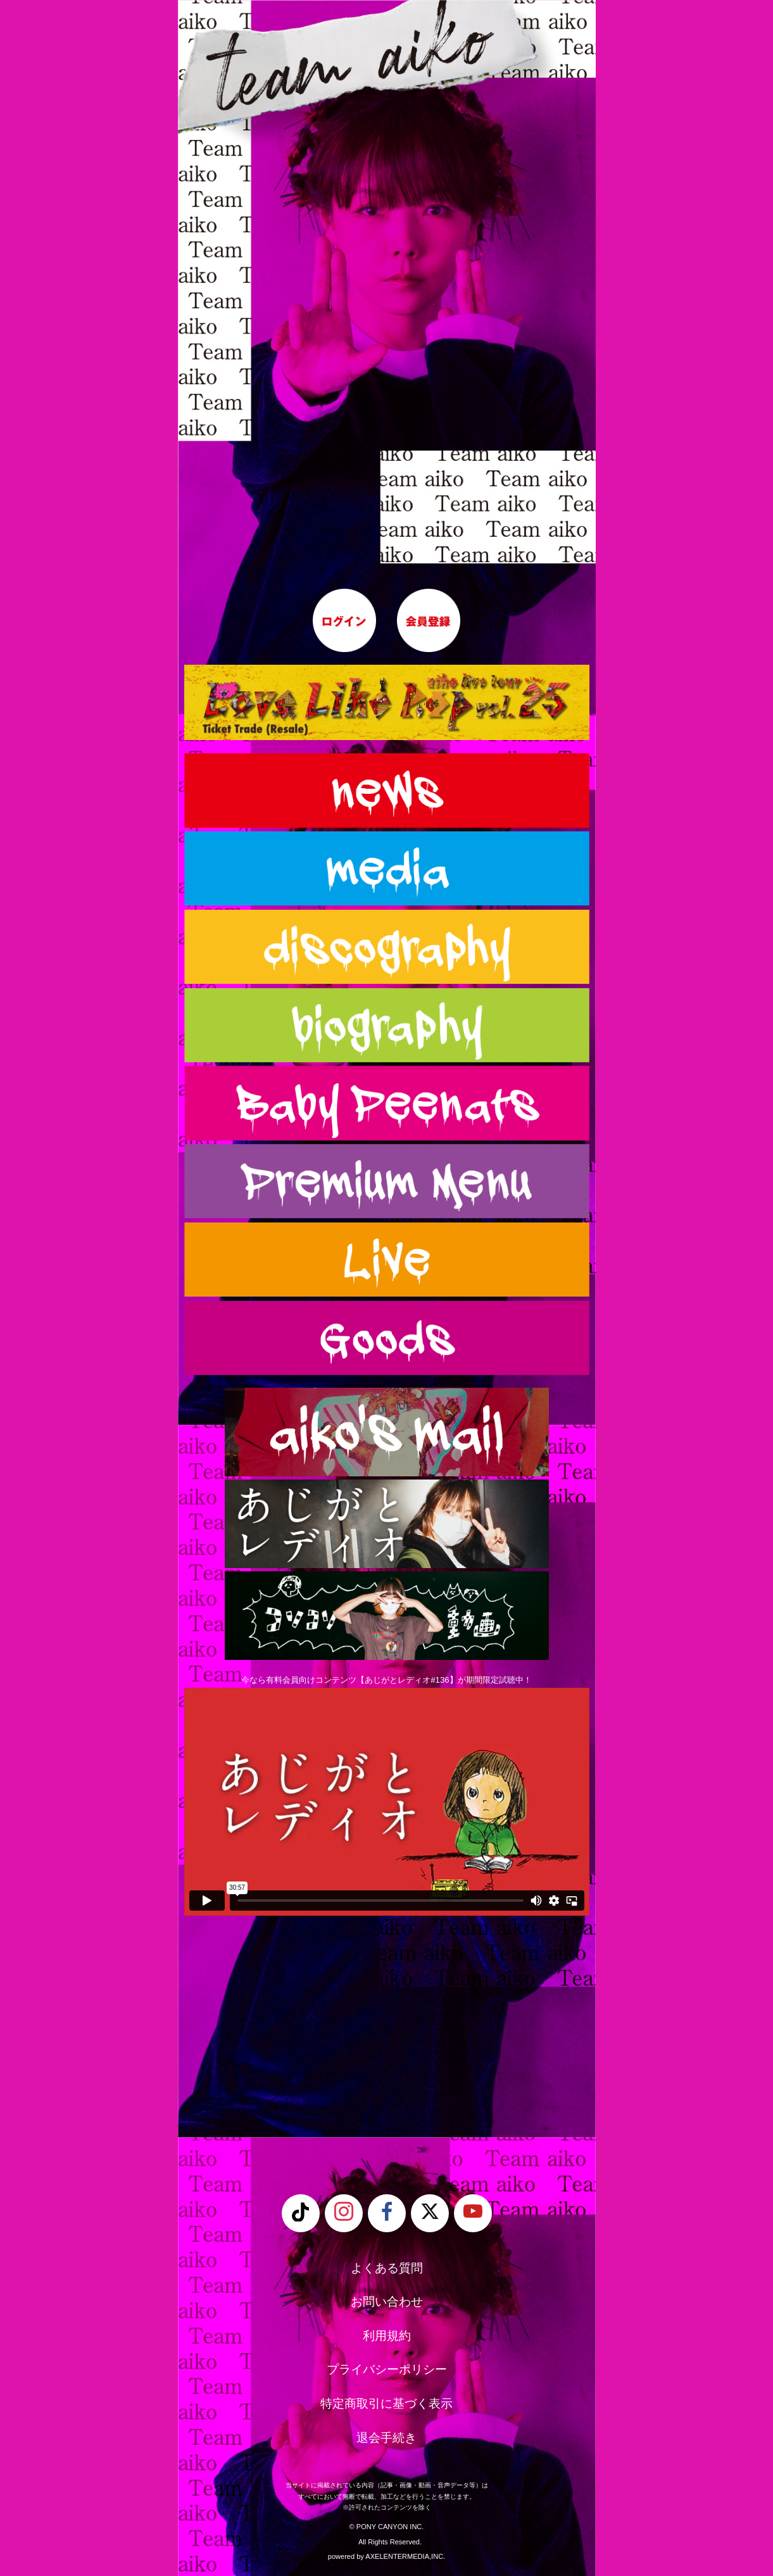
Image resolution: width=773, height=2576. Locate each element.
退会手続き (386, 2437)
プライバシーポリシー (387, 2369)
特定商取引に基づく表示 (386, 2403)
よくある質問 (387, 2268)
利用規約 (387, 2335)
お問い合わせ (387, 2301)
